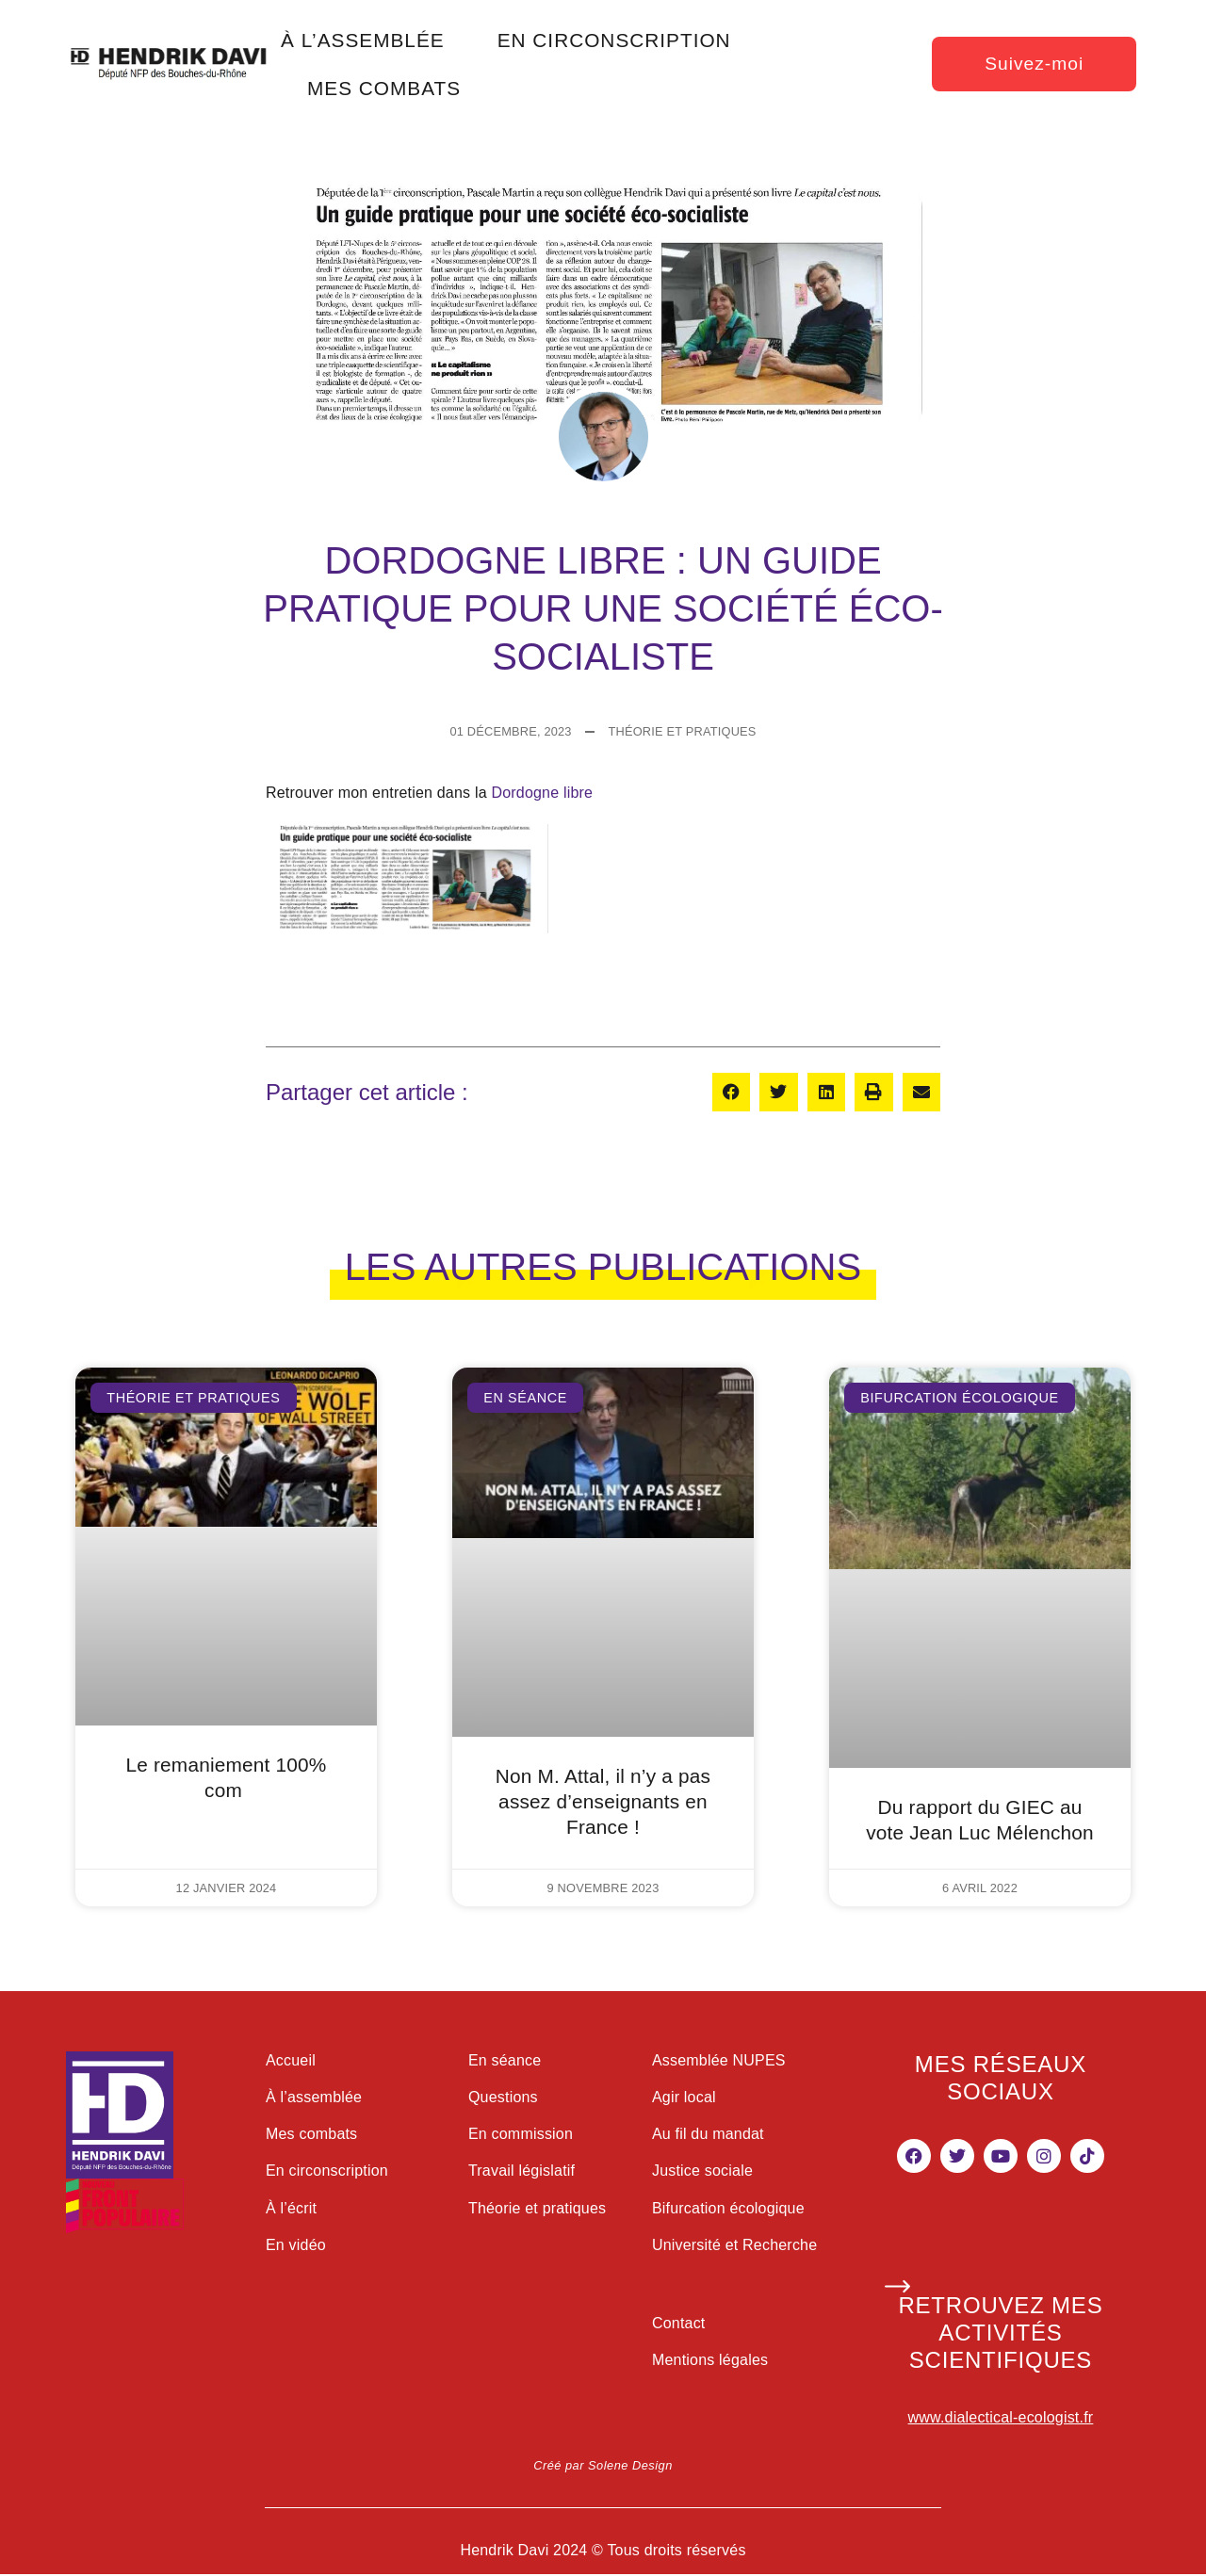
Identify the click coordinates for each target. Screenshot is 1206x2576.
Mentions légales (710, 2360)
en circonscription (614, 40)
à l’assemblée (363, 40)
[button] (731, 1092)
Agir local (684, 2097)
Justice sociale (702, 2171)
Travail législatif (521, 2171)
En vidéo (296, 2245)
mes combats (384, 88)
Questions (503, 2097)
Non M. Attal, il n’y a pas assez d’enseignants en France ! (603, 1801)
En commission (520, 2134)
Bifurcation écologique (728, 2208)
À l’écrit (291, 2208)
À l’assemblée (314, 2097)
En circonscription (327, 2171)
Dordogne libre (542, 793)
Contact (679, 2323)
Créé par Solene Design (603, 2465)
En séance (504, 2060)
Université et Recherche (734, 2245)
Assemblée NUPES (719, 2060)
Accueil (291, 2060)
